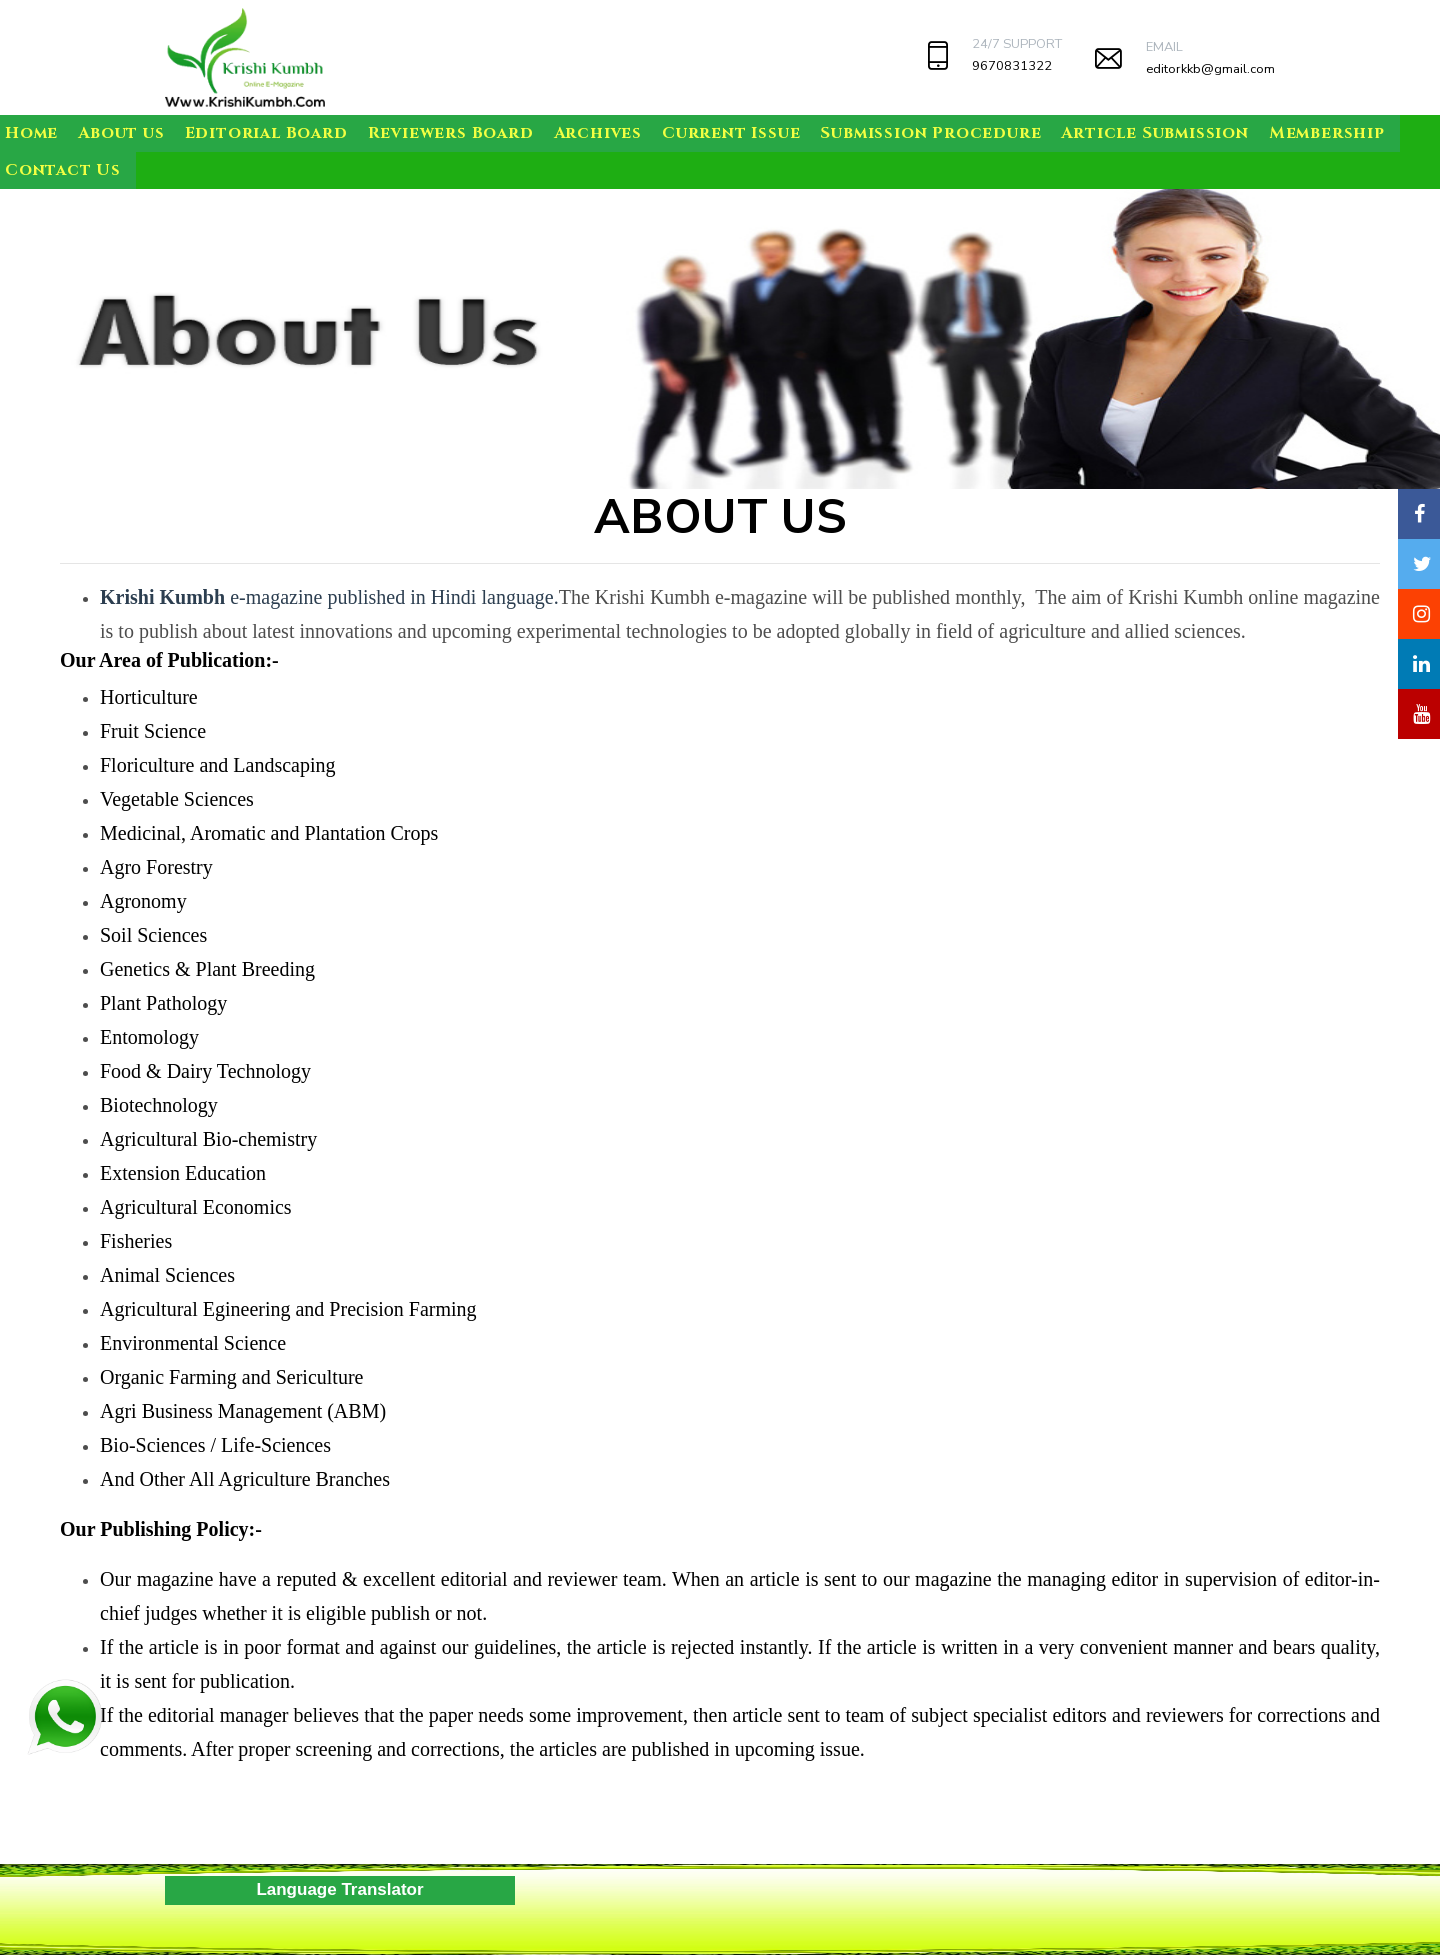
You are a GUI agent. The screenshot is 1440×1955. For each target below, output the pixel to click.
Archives (598, 133)
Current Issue (731, 133)
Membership (1327, 133)
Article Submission (1154, 133)
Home (31, 133)
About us (121, 133)
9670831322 (1012, 66)
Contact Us (63, 170)
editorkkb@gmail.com (1210, 69)
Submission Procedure (930, 133)
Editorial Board (266, 133)
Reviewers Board (451, 133)
